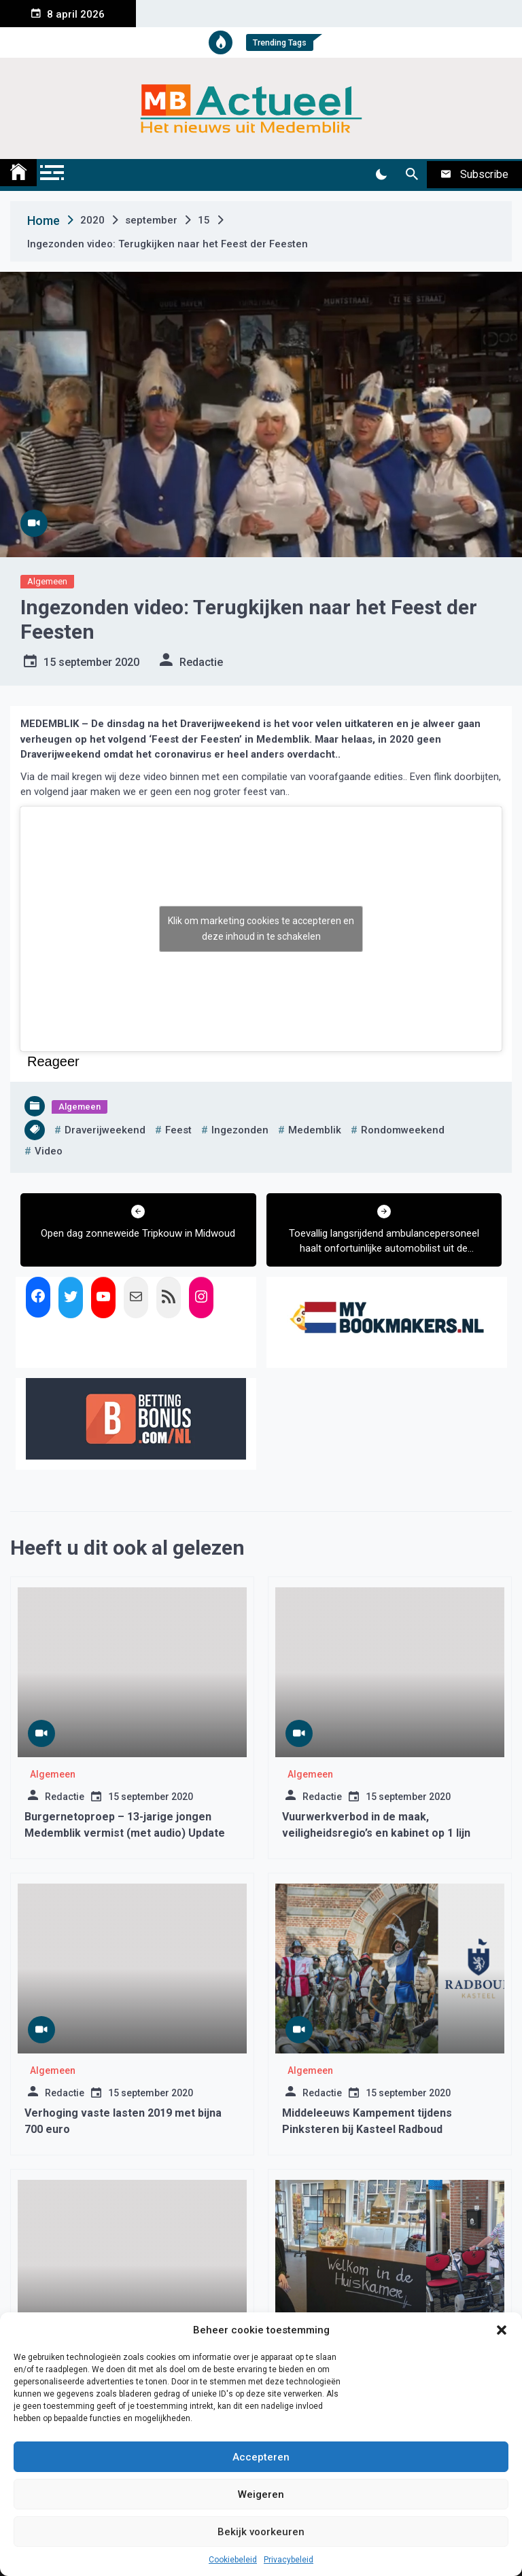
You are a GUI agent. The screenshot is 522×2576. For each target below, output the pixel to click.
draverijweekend (105, 1130)
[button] (501, 2330)
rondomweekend (403, 1130)
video (49, 1151)
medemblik (314, 1130)
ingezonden (239, 1130)
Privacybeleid (288, 2559)
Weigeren (261, 2494)
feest (178, 1130)
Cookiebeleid (233, 2559)
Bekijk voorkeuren (261, 2532)
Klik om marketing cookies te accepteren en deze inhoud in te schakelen (261, 928)
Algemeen (47, 581)
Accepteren (261, 2457)
